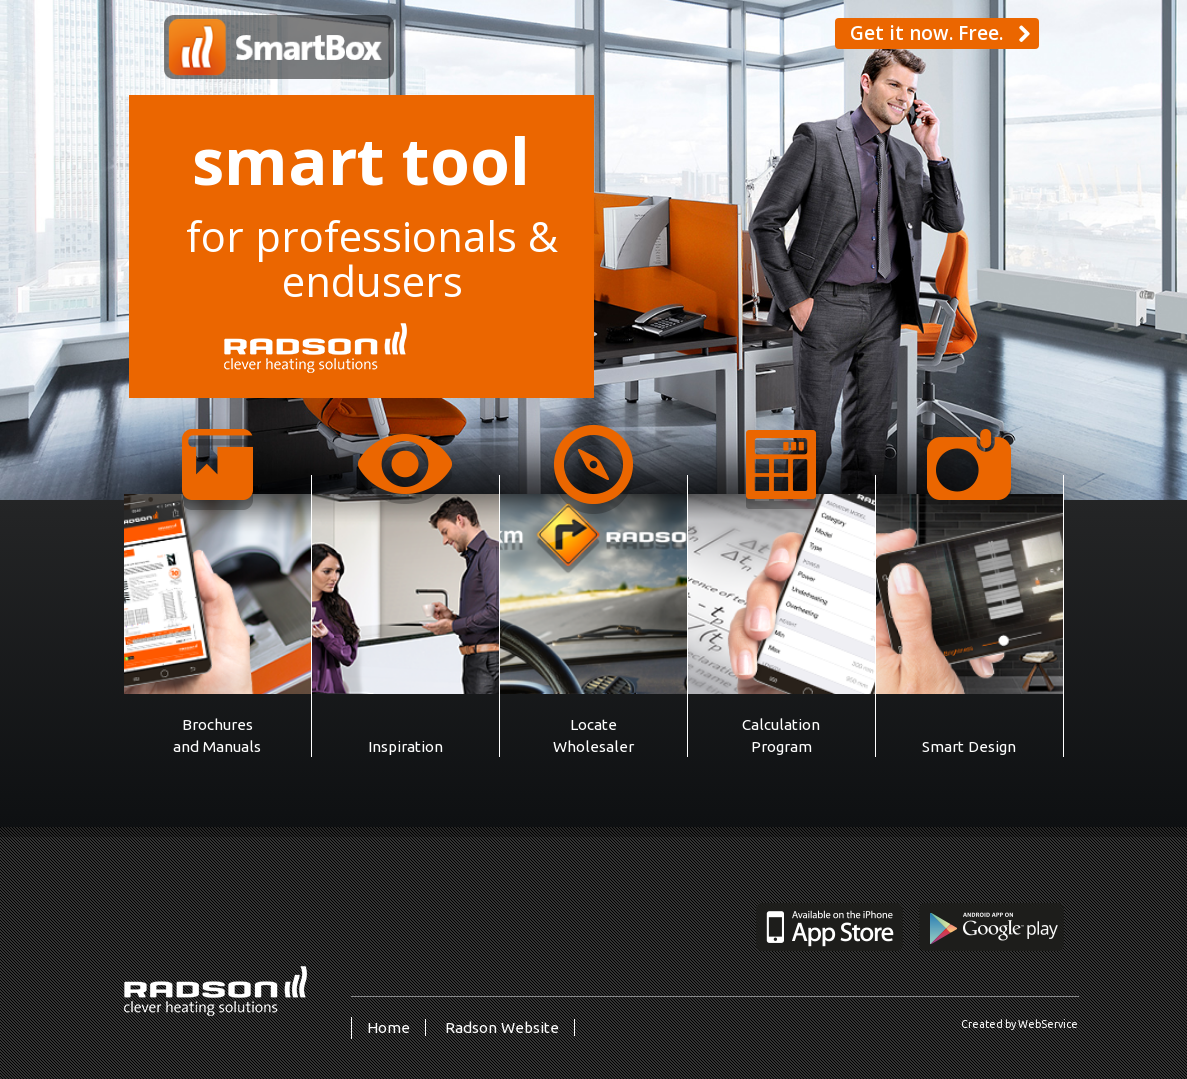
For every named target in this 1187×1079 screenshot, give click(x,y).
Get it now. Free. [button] (940, 33)
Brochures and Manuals (217, 735)
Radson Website (502, 1027)
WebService (1048, 1024)
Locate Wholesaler (593, 735)
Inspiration (405, 746)
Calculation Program (781, 735)
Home (388, 1027)
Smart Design (969, 746)
